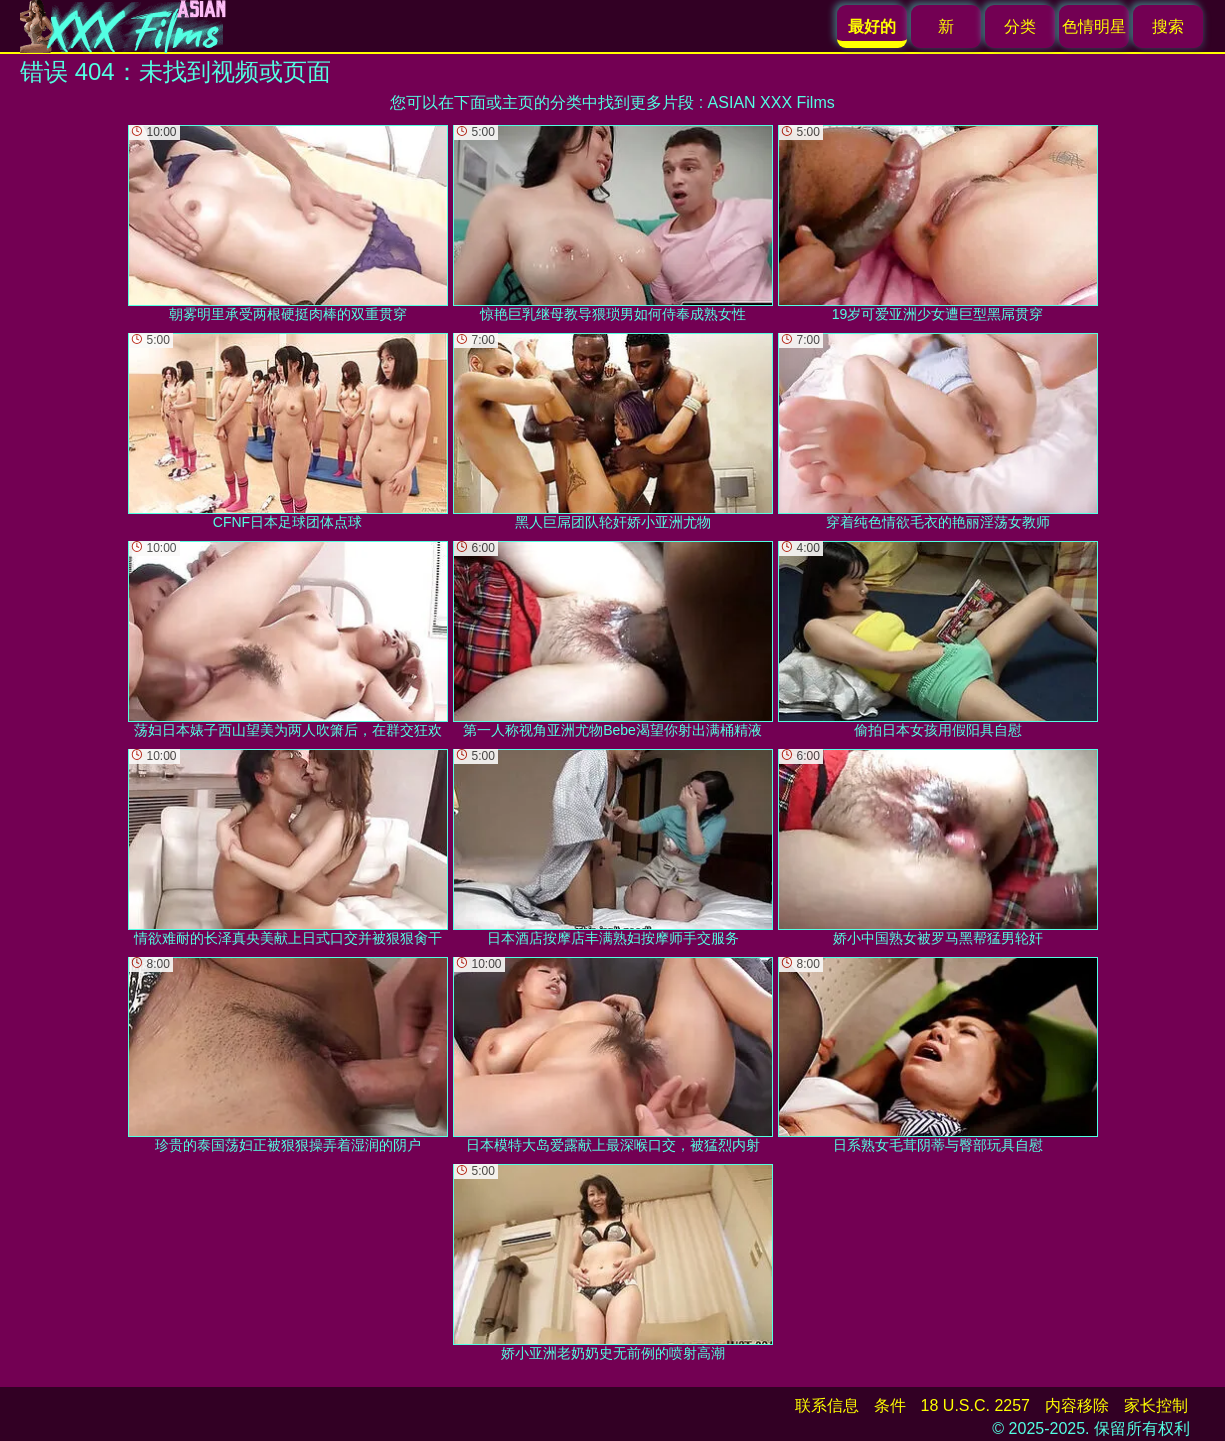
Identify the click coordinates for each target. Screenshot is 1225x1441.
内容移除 (1077, 1405)
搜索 (1168, 26)
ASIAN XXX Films (771, 102)
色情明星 (1094, 26)
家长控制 (1156, 1405)
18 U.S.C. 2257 (975, 1405)
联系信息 (827, 1405)
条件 (890, 1405)
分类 (1020, 26)
